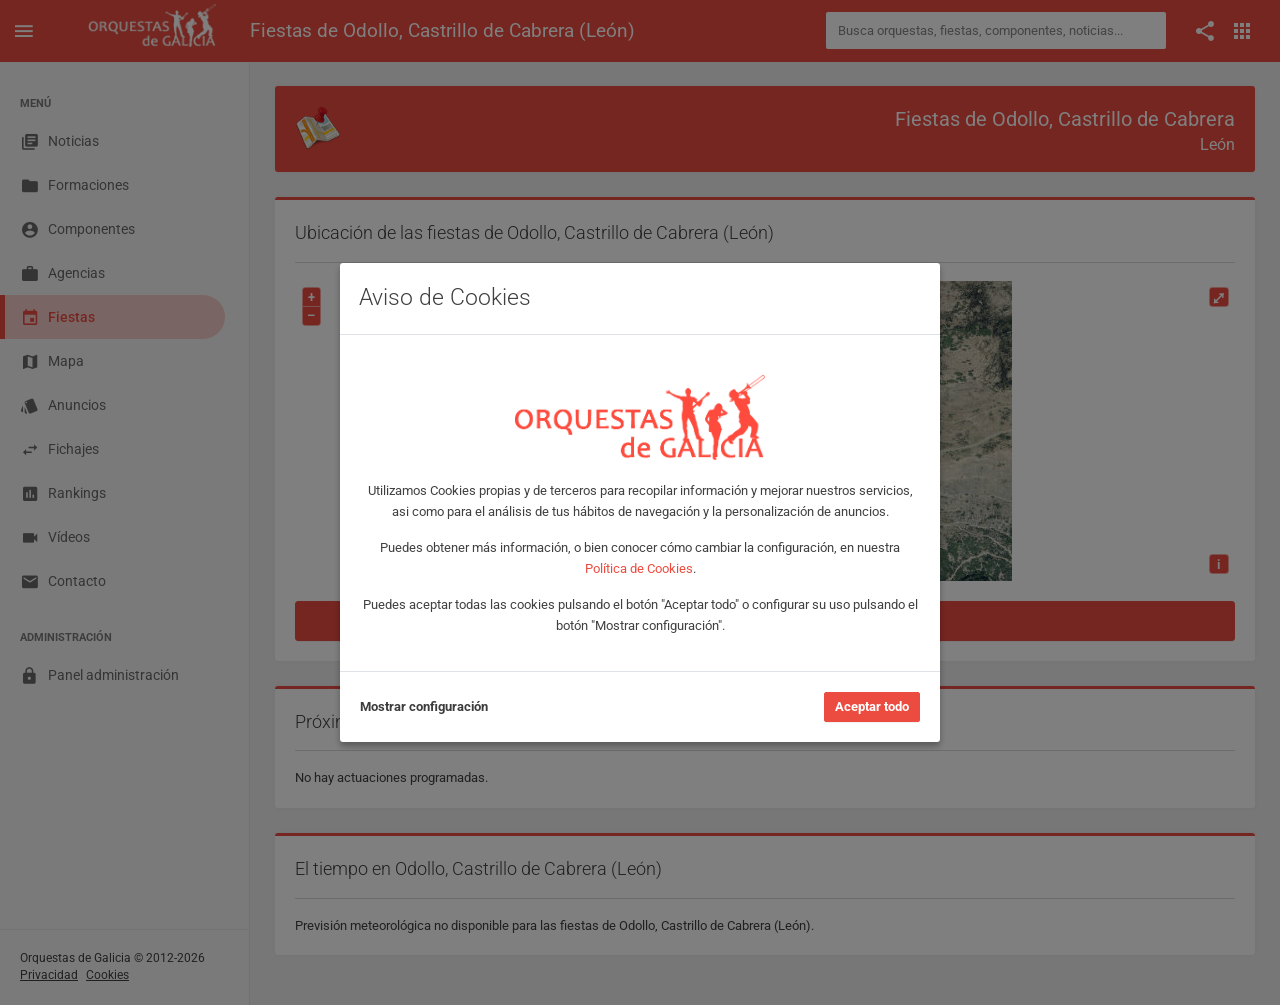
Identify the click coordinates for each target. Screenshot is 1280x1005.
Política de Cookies (639, 568)
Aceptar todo (872, 706)
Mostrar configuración (424, 706)
